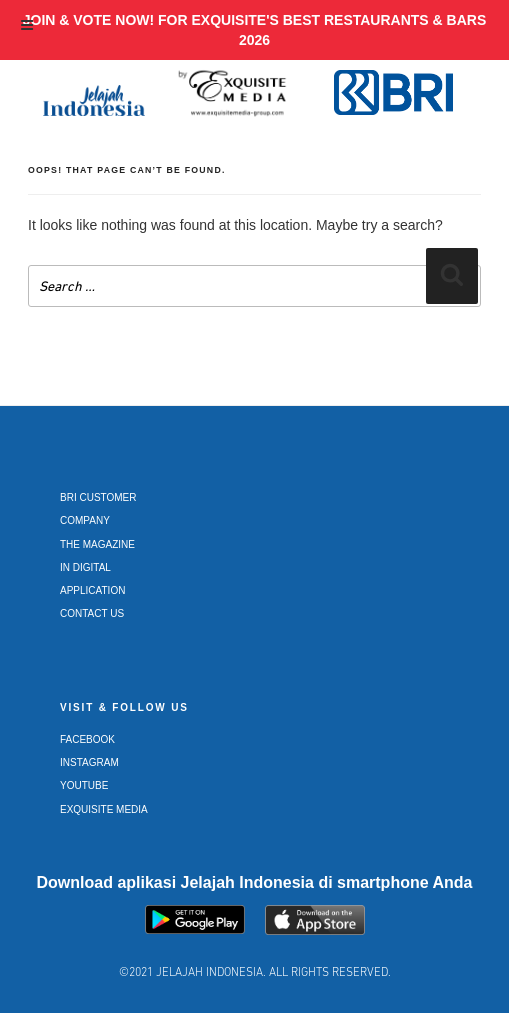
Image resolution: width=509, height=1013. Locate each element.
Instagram (89, 762)
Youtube (84, 785)
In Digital (85, 567)
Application (92, 590)
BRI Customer (98, 497)
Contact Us (92, 613)
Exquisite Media (104, 809)
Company (85, 520)
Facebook (87, 739)
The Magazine (97, 544)
